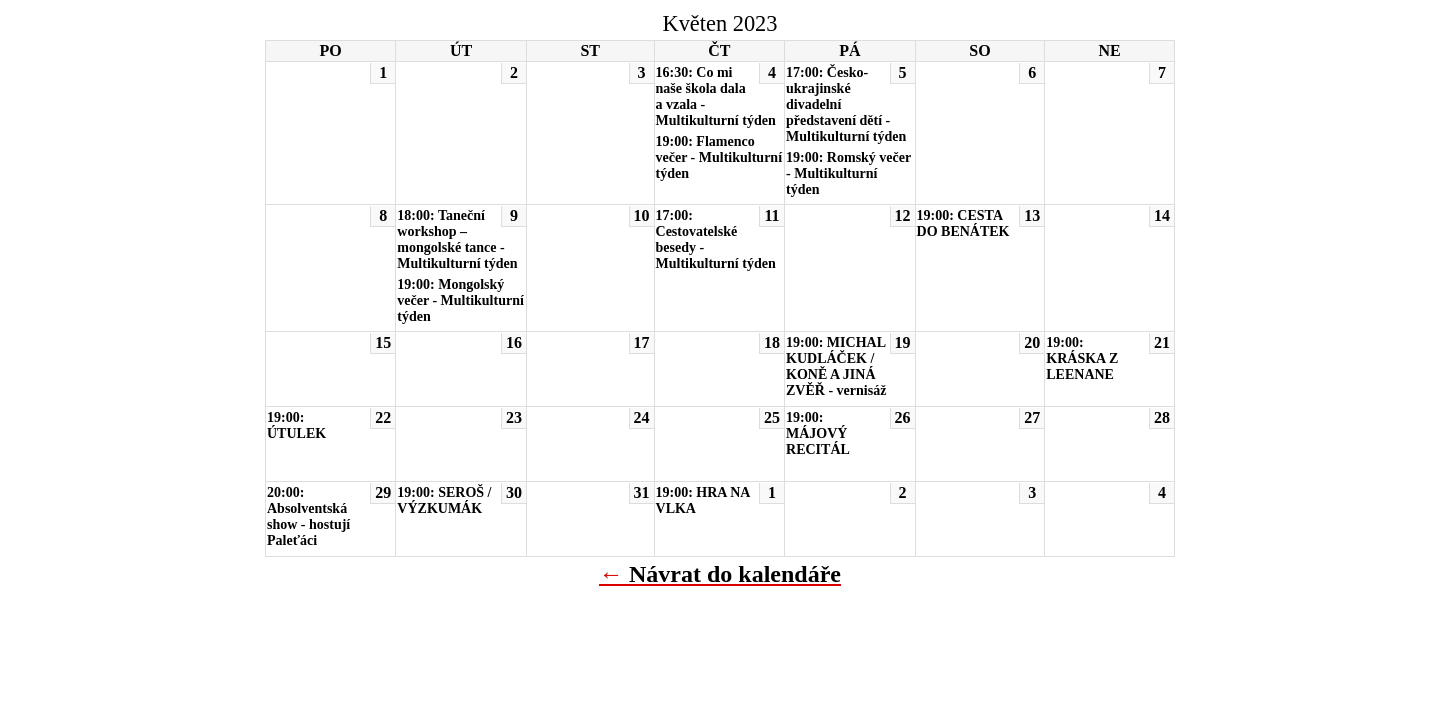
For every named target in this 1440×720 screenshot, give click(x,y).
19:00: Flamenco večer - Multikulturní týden (719, 157)
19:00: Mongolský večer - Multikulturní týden (460, 300)
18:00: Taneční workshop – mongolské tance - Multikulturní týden (457, 239)
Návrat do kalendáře (735, 574)
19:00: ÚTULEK (296, 425)
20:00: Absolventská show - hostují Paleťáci (308, 516)
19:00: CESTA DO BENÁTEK (963, 223)
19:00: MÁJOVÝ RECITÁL (818, 433)
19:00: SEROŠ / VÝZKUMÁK (444, 500)
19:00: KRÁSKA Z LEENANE (1082, 358)
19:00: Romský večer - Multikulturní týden (848, 173)
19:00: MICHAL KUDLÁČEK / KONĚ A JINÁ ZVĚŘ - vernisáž (836, 366)
